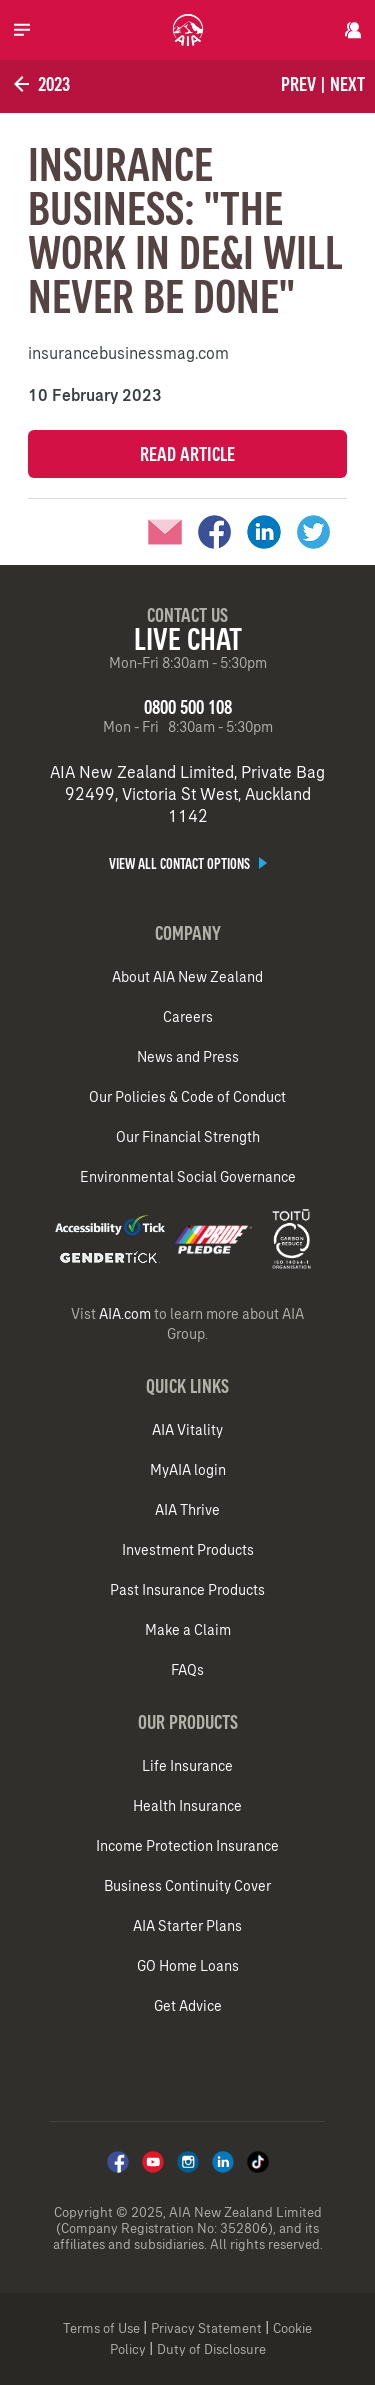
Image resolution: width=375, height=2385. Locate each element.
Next (347, 84)
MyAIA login (188, 1470)
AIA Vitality (187, 1430)
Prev (298, 84)
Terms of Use (101, 2328)
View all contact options (188, 864)
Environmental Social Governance (188, 1177)
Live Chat (188, 639)
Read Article (187, 454)
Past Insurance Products (187, 1590)
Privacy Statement (206, 2328)
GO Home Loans (188, 1966)
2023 (40, 84)
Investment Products (188, 1550)
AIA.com (125, 1314)
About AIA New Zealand (187, 977)
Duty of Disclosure (211, 2349)
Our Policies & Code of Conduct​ (187, 1097)
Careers (188, 1017)
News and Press (188, 1057)
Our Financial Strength (188, 1137)
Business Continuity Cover (187, 1886)
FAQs (187, 1670)
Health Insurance (187, 1806)
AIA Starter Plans (187, 1926)
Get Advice (188, 2006)
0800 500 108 (188, 707)
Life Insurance (187, 1766)
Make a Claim (188, 1630)
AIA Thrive (187, 1510)
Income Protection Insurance (187, 1846)
